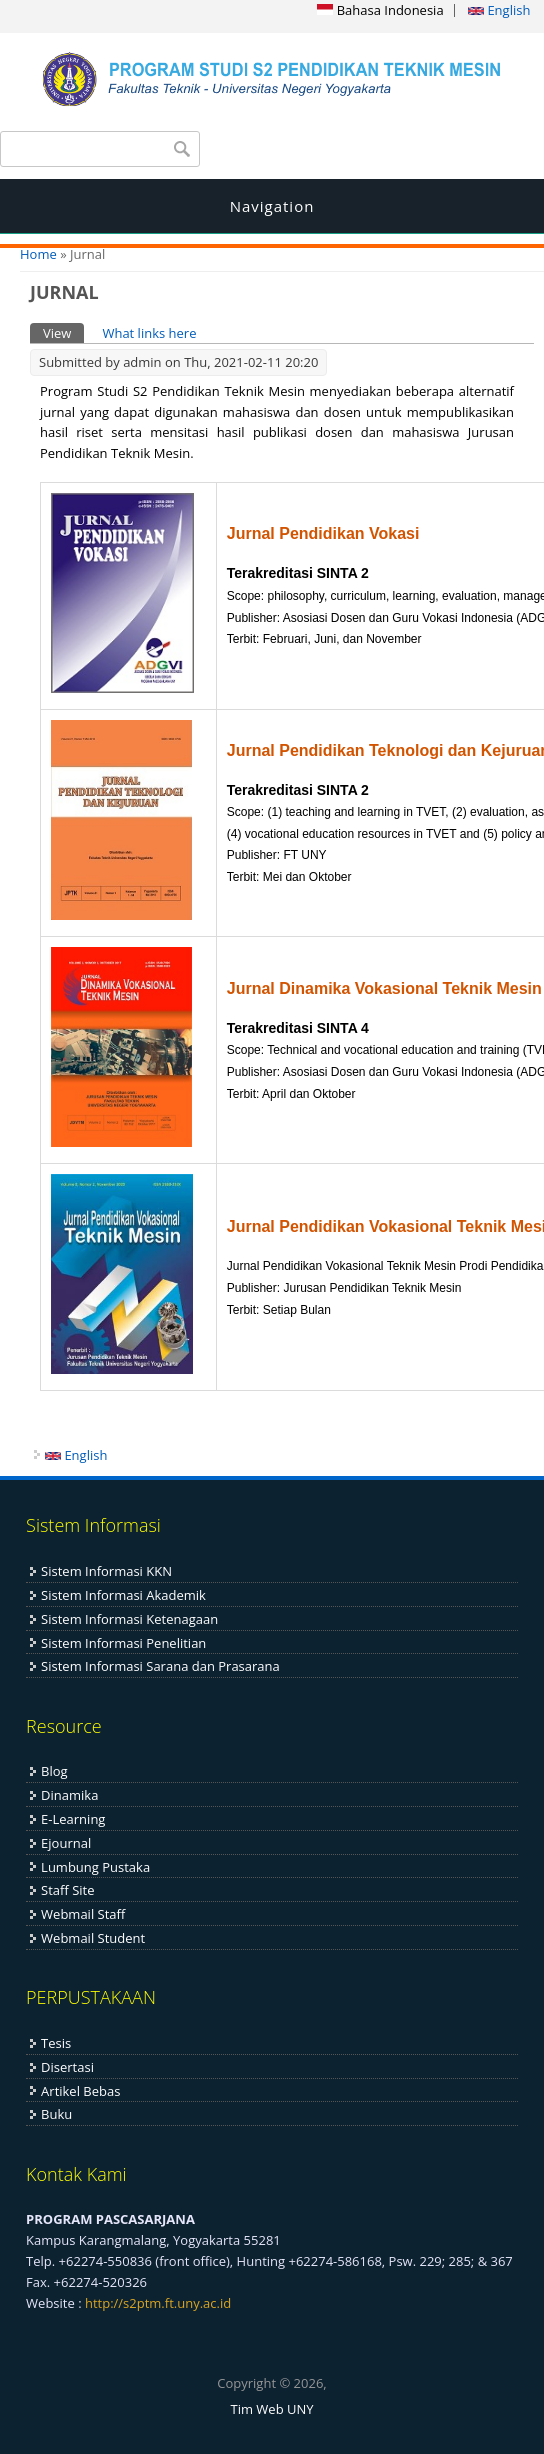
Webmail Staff (83, 1914)
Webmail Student (93, 1938)
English (499, 10)
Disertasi (67, 2067)
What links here (149, 333)
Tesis (56, 2043)
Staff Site (67, 1890)
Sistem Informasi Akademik (123, 1595)
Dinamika (69, 1795)
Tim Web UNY (271, 2409)
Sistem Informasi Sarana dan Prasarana (160, 1666)
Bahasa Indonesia (380, 10)
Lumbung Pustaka (95, 1867)
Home (38, 254)
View (63, 332)
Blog (54, 1771)
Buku (56, 2114)
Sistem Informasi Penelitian (123, 1643)
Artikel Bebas (80, 2091)
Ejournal (66, 1843)
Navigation (272, 206)
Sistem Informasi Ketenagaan (129, 1619)
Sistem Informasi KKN (106, 1571)
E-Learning (73, 1819)
